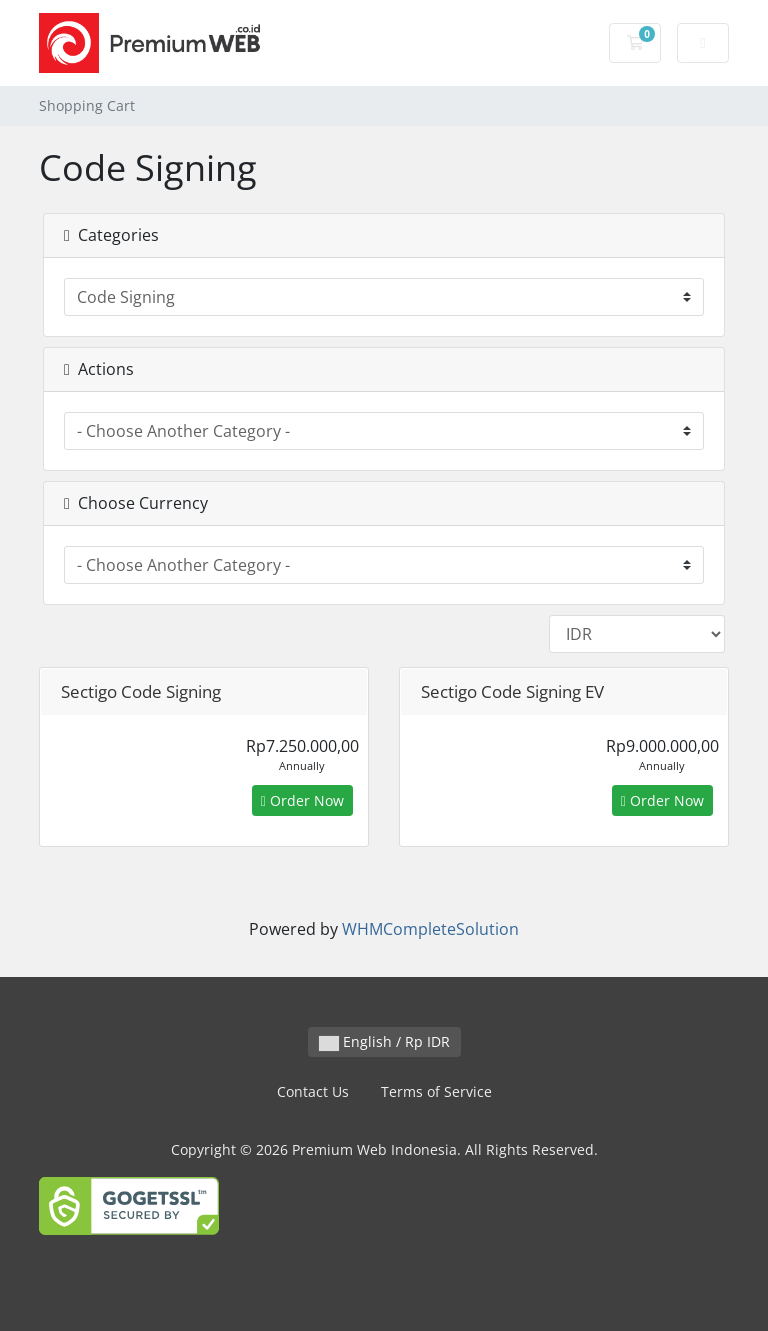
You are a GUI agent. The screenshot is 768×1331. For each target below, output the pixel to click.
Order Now (302, 800)
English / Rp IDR (384, 1041)
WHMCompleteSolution (430, 929)
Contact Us (313, 1091)
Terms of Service (436, 1091)
